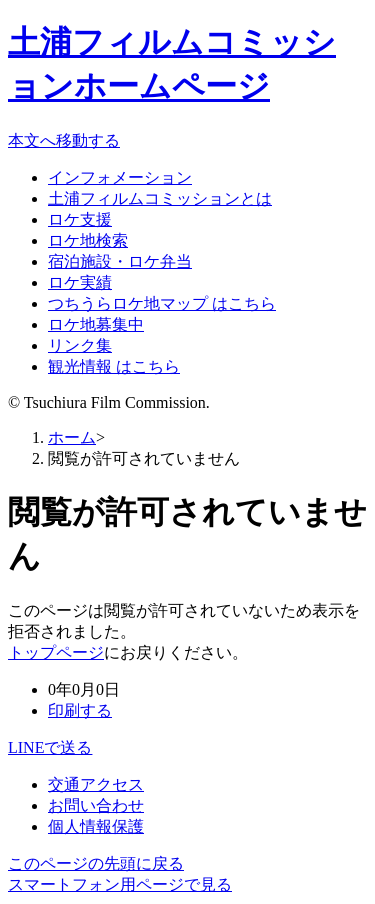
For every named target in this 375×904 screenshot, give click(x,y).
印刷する (80, 710)
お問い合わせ (96, 805)
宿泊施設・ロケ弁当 (120, 261)
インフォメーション (120, 177)
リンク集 (80, 345)
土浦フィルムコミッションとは (160, 198)
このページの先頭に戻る (96, 863)
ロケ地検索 (88, 240)
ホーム (72, 437)
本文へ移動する (64, 140)
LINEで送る (50, 747)
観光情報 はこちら (114, 366)
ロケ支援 (80, 219)
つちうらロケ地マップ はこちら (162, 303)
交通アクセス (96, 784)
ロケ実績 (80, 282)
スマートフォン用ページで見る (120, 884)
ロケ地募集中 (96, 324)
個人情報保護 (96, 826)
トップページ (56, 652)
